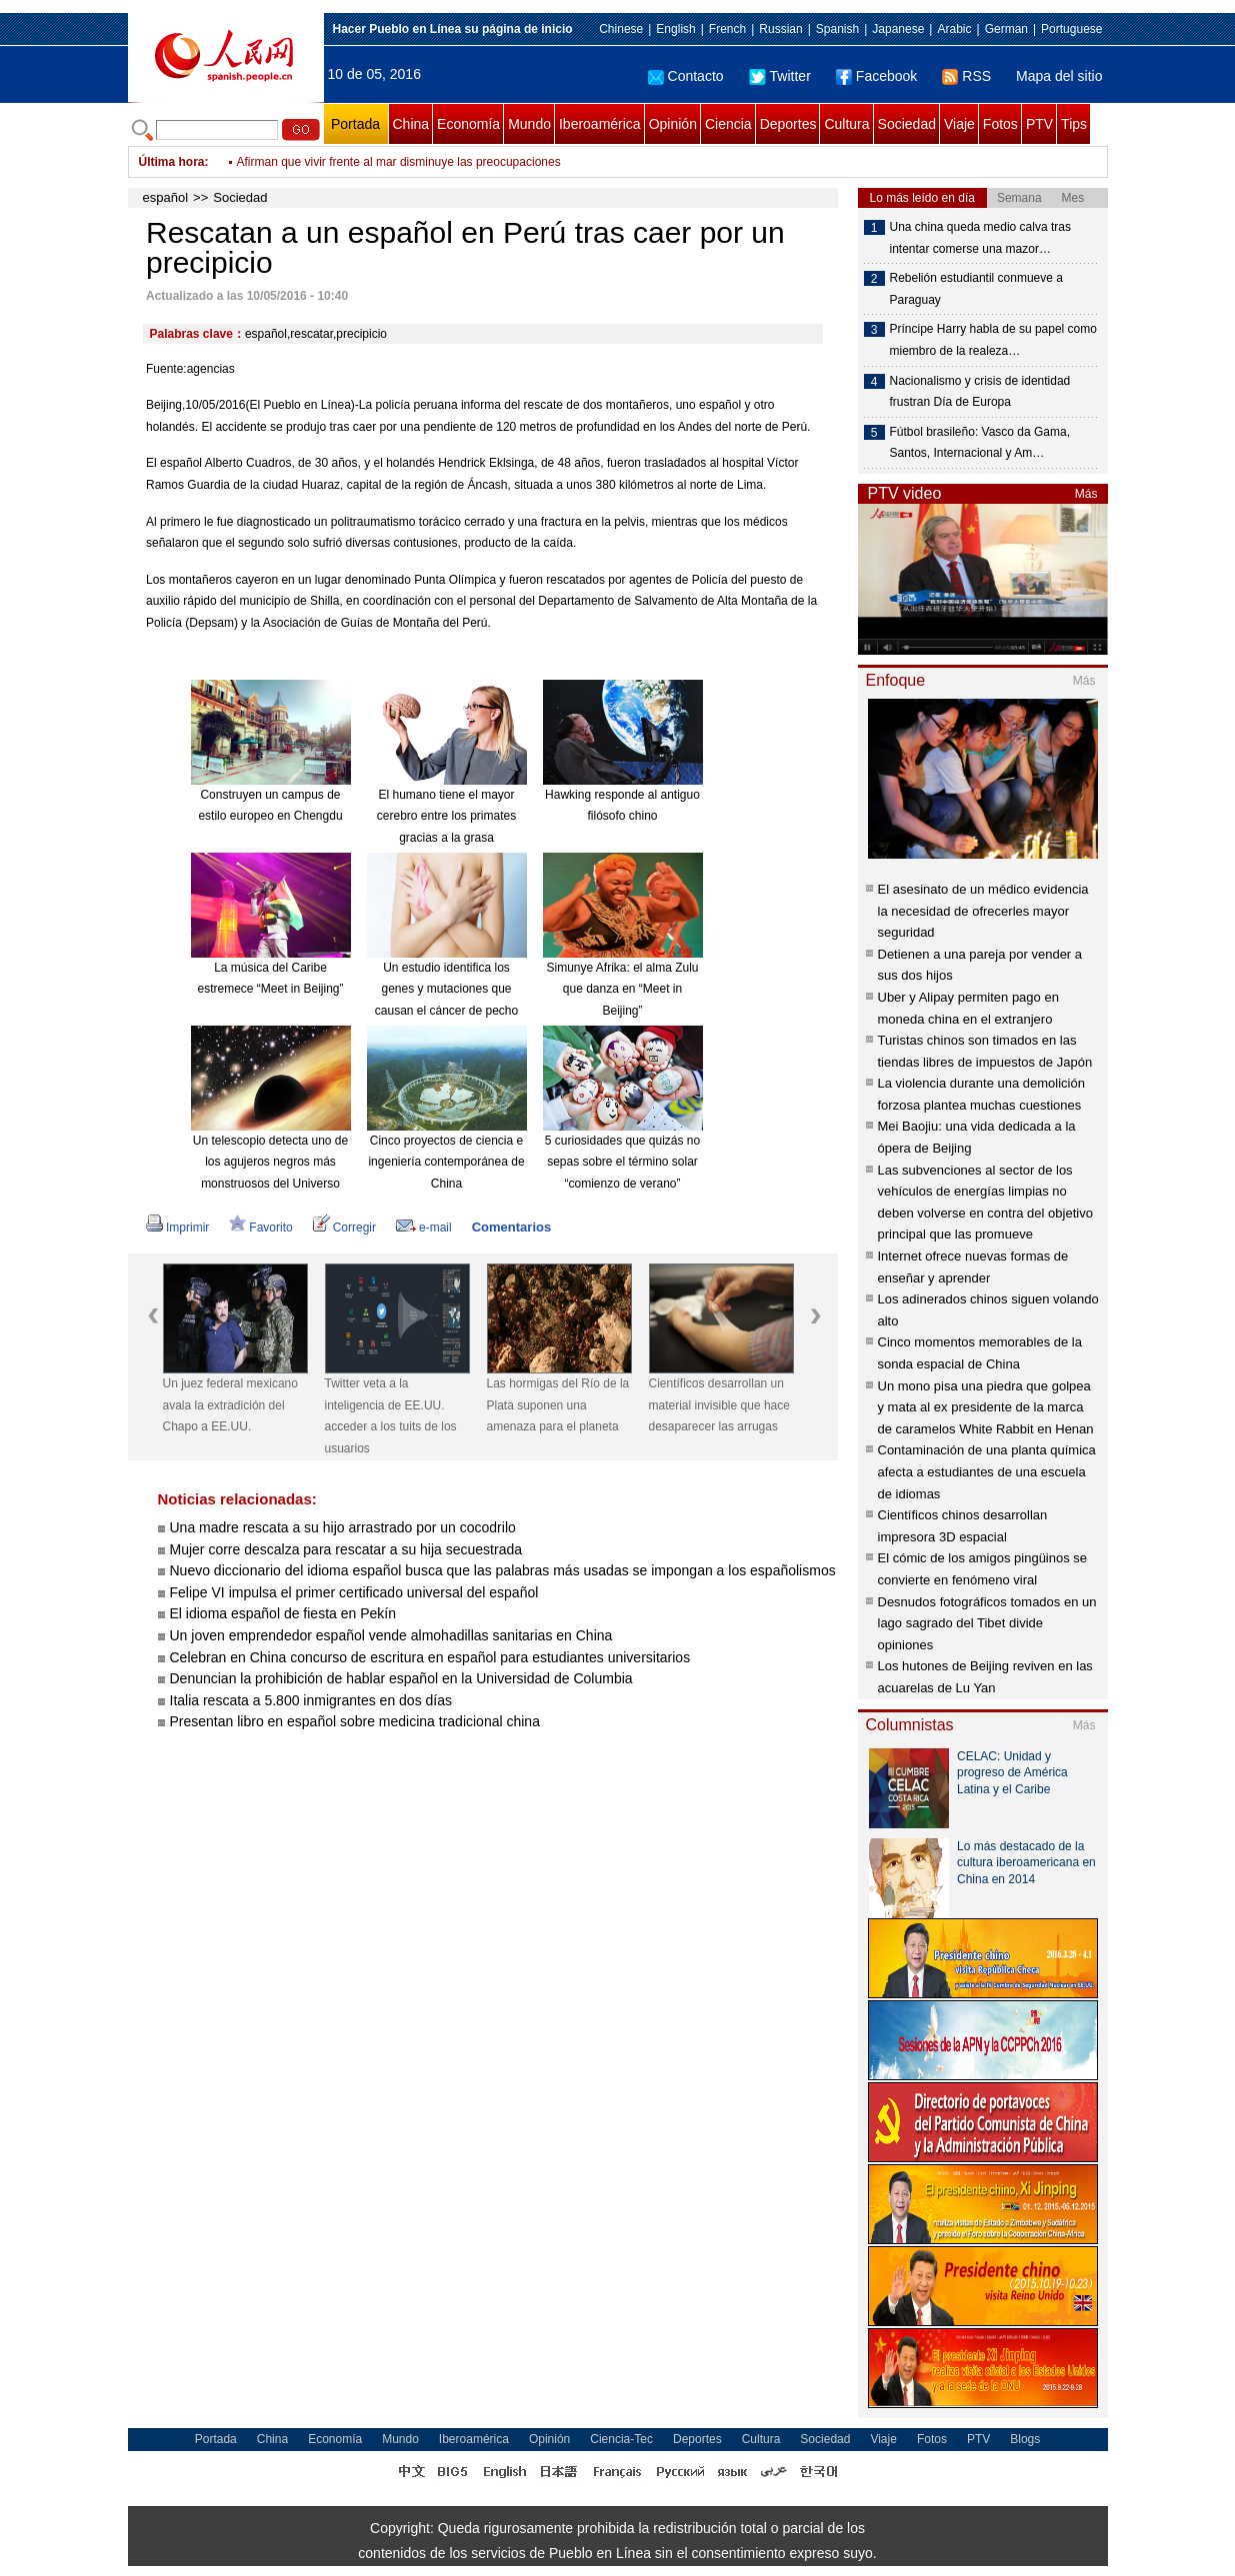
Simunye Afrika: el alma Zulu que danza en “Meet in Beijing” (622, 989)
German (1006, 29)
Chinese (621, 29)
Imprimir (177, 1228)
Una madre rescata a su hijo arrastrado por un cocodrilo (343, 1527)
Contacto (686, 76)
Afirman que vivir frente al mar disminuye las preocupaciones (399, 162)
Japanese (898, 29)
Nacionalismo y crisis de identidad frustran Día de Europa (980, 392)
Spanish (837, 29)
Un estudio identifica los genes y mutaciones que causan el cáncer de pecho (446, 989)
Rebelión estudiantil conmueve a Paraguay (976, 289)
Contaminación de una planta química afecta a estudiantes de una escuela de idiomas (987, 1471)
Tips (1074, 124)
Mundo (529, 124)
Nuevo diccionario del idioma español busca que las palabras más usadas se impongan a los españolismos (503, 1570)
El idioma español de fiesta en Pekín (283, 1613)
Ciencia (728, 124)
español (166, 197)
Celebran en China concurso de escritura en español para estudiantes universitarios (430, 1657)
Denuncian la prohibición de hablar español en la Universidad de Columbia (401, 1678)
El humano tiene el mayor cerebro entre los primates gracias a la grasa (446, 816)
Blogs (1025, 2439)
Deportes (788, 124)
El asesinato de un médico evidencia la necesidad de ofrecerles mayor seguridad (983, 911)
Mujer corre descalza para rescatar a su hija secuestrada (346, 1549)
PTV (1039, 124)
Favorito (260, 1228)
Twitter (780, 76)
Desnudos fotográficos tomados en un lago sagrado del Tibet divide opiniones (987, 1623)
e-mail (424, 1228)
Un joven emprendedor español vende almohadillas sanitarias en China (391, 1635)
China (411, 124)
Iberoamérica (600, 124)
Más (1086, 494)
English (675, 29)
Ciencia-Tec (621, 2439)
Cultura (846, 124)
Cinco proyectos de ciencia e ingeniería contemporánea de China (446, 1162)
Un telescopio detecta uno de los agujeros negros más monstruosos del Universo (270, 1162)
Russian (780, 29)
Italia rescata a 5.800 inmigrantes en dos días (311, 1700)
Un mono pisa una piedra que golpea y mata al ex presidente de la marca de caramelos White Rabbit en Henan (986, 1407)
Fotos (1000, 124)
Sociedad (907, 124)
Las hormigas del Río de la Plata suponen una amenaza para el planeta (558, 1404)
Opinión (673, 124)
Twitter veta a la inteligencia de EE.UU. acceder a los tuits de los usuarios (391, 1415)
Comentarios (511, 1227)
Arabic (954, 29)
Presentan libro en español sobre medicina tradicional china (355, 1721)
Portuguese (1071, 29)
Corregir (344, 1228)
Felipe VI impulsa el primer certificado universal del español (354, 1592)
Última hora (172, 162)
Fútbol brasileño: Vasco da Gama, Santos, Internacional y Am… (980, 443)
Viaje (959, 124)
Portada (355, 124)
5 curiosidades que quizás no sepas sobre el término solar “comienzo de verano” (622, 1162)
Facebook (876, 76)
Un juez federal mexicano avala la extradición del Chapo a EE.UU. (230, 1404)
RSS (966, 76)
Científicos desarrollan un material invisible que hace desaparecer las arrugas (719, 1404)
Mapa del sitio (1059, 76)
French (727, 29)
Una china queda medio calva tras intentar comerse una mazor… (980, 238)
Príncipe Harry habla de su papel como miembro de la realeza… (993, 340)
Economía (468, 124)
